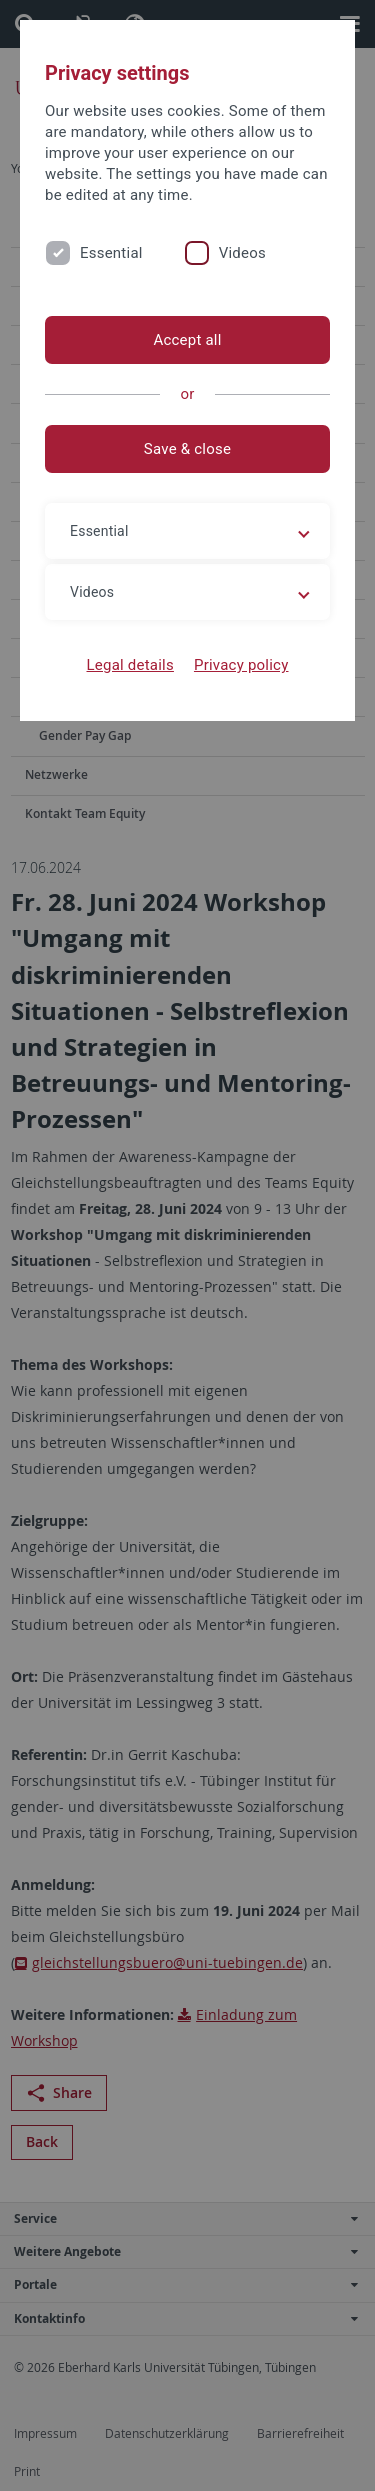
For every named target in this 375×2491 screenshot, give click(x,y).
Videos (242, 253)
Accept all (187, 340)
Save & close (187, 449)
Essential (111, 253)
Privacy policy (241, 665)
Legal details (130, 665)
